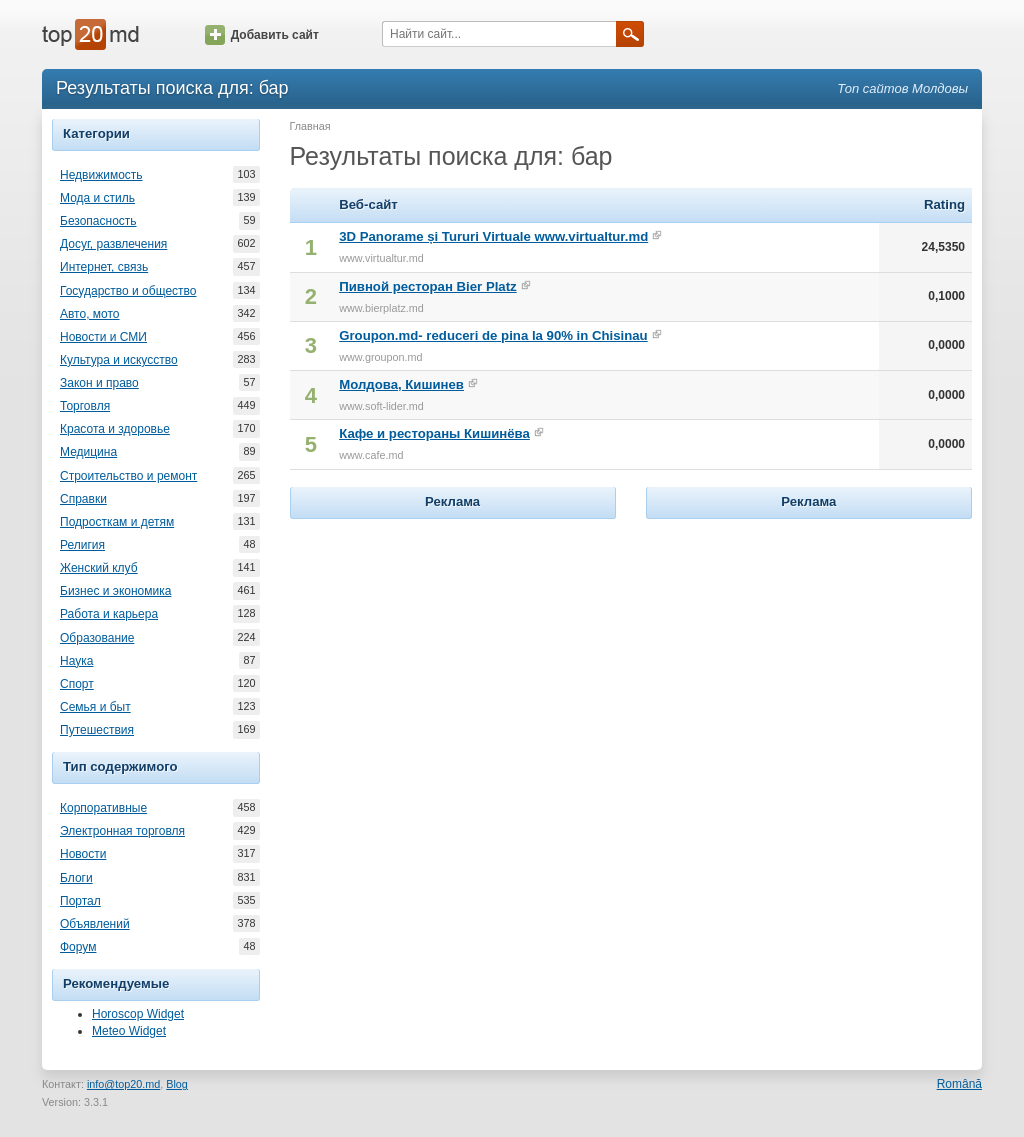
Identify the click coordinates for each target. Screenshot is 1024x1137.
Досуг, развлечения (113, 244)
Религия (82, 545)
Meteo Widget (129, 1031)
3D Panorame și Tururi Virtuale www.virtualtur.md (493, 236)
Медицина (88, 452)
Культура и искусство (119, 360)
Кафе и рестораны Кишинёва (434, 433)
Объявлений (95, 924)
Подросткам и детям (117, 522)
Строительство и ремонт (128, 476)
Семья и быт (95, 707)
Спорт (77, 684)
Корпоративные (103, 808)
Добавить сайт (262, 35)
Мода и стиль (97, 198)
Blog (177, 1084)
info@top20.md (123, 1084)
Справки (83, 499)
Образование (97, 638)
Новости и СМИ (103, 337)
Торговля (85, 406)
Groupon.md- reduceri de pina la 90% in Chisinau (493, 335)
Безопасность (98, 221)
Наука (76, 661)
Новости (83, 854)
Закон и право (99, 383)
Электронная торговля (122, 831)
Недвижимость (101, 175)
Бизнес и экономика (115, 591)
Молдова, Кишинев (401, 384)
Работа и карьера (109, 614)
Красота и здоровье (115, 429)
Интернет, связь (104, 267)
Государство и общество (128, 291)
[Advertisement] (453, 649)
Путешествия (97, 730)
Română (959, 1084)
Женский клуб (99, 568)
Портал (80, 901)
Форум (78, 947)
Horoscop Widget (138, 1014)
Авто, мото (90, 314)
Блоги (76, 878)
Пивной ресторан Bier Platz (428, 286)
